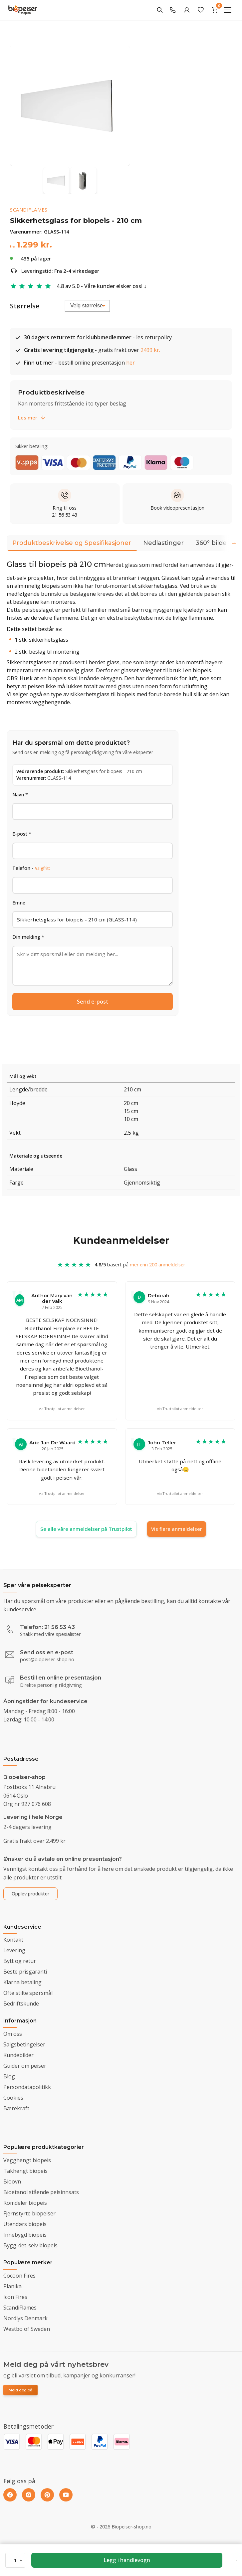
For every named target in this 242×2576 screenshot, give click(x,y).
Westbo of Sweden (26, 2329)
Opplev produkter (30, 1893)
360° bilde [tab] (211, 543)
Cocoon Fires (19, 2275)
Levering (14, 1950)
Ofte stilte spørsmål (28, 1993)
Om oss (12, 2033)
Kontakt (13, 1939)
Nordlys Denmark (25, 2318)
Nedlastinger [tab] (163, 543)
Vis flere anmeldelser (176, 1529)
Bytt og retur (19, 1961)
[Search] (160, 10)
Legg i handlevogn (127, 2560)
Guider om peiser (24, 2065)
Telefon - (31, 868)
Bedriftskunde (21, 2003)
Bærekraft (16, 2108)
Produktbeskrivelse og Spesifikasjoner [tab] (71, 545)
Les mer (32, 417)
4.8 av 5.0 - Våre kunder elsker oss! (99, 286)
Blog (9, 2076)
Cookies (13, 2097)
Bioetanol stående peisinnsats (41, 2192)
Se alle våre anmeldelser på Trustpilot (86, 1529)
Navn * (20, 794)
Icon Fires (15, 2297)
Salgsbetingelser (24, 2044)
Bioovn (12, 2181)
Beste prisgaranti (25, 1971)
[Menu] (228, 10)
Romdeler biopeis (25, 2202)
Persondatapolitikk (27, 2087)
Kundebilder (18, 2055)
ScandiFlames (28, 210)
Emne (18, 902)
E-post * (21, 834)
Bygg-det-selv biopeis (30, 2245)
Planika (12, 2286)
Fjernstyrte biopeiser (29, 2213)
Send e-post (93, 1001)
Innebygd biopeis (25, 2234)
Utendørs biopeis (25, 2224)
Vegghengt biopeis (27, 2160)
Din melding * (28, 937)
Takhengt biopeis (25, 2170)
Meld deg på (20, 2390)
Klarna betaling (22, 1982)
